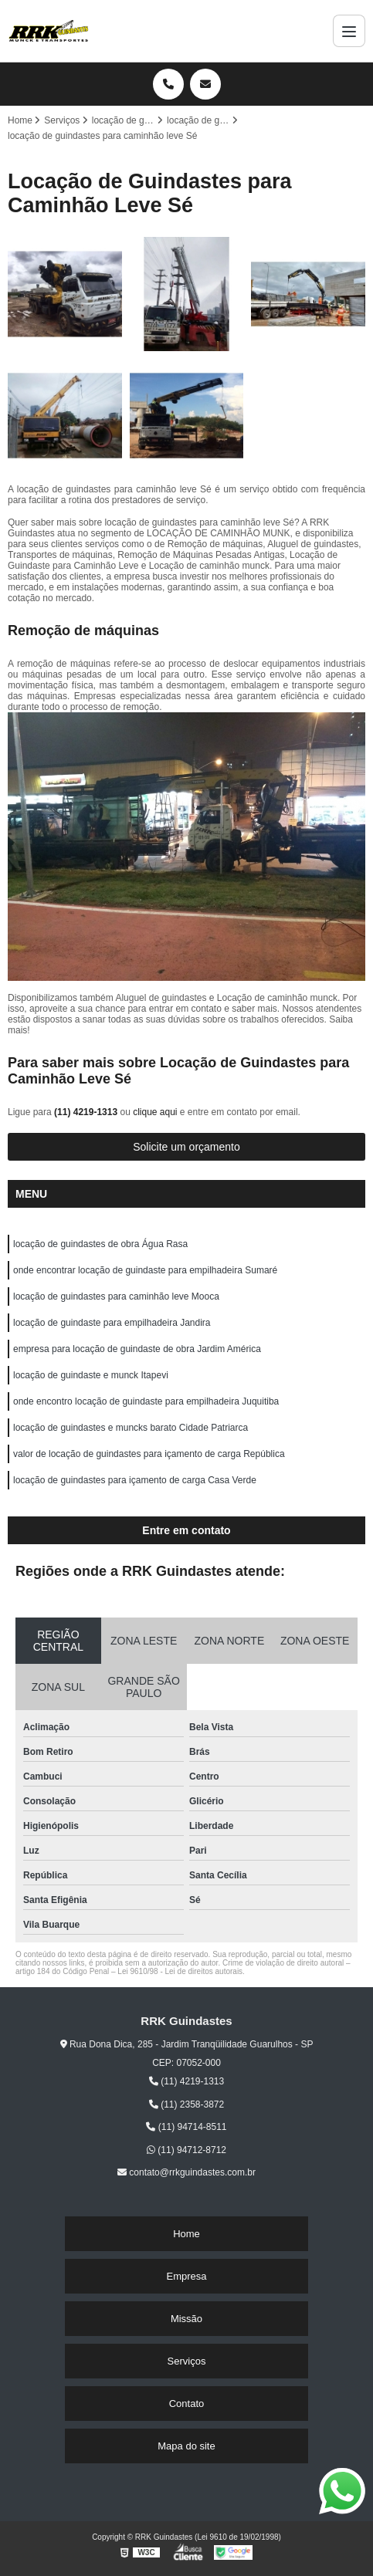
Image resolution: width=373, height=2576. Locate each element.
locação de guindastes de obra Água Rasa (100, 1244)
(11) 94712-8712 (186, 2150)
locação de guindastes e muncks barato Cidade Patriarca (130, 1427)
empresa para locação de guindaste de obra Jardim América (137, 1349)
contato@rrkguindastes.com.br (186, 2172)
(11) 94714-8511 (186, 2126)
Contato (187, 2403)
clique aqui (155, 1112)
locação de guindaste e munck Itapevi (90, 1375)
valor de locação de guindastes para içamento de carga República (149, 1454)
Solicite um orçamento (186, 1147)
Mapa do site (186, 2446)
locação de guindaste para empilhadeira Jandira (112, 1322)
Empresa (186, 2276)
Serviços (187, 2361)
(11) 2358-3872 (186, 2104)
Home (186, 2234)
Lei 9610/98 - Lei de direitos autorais (179, 1971)
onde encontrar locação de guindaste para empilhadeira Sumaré (145, 1270)
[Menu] (349, 30)
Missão (186, 2318)
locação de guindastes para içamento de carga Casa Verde (134, 1480)
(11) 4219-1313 (87, 1112)
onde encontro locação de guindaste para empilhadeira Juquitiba (146, 1401)
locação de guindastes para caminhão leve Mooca (116, 1296)
